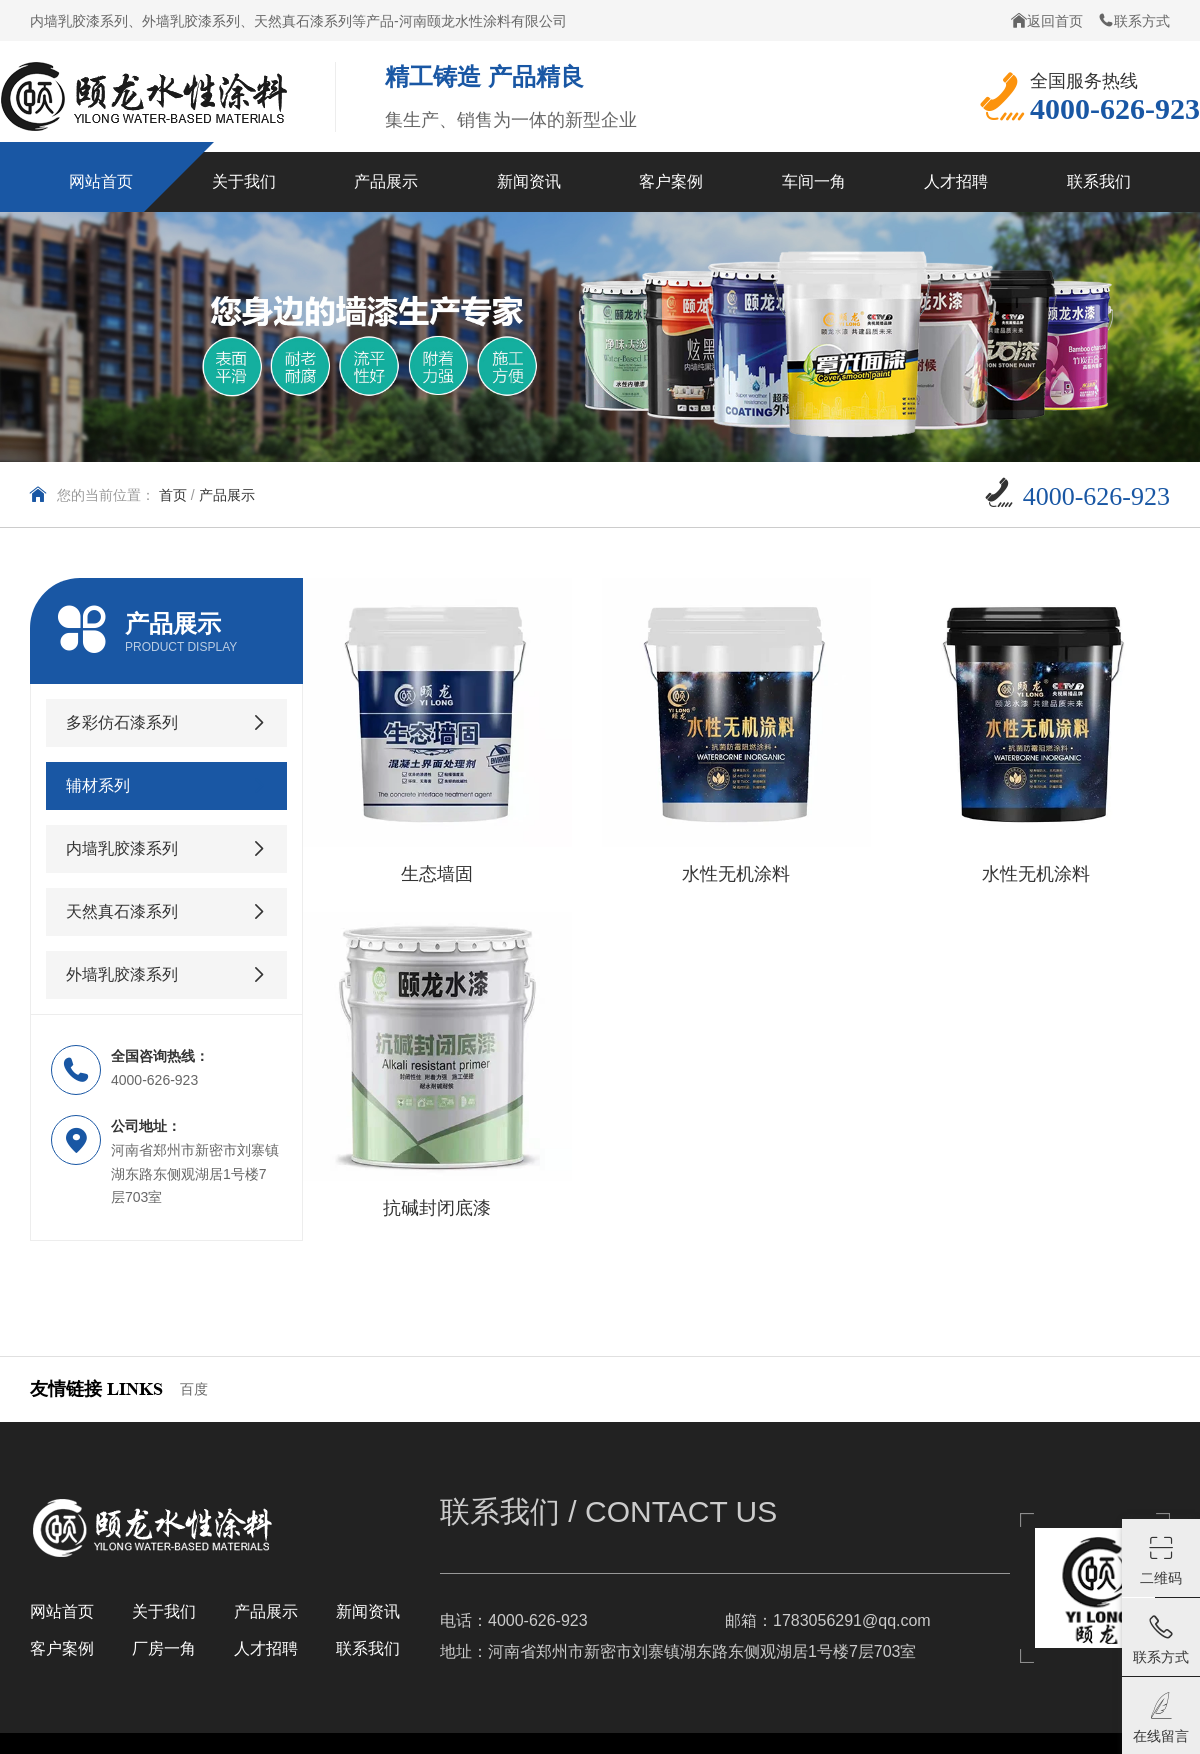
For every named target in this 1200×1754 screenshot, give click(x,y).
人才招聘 (266, 1648)
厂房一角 (164, 1648)
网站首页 (62, 1611)
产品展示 (227, 495)
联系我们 (368, 1648)
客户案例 (62, 1648)
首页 (173, 495)
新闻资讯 (368, 1611)
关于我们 (164, 1611)
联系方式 (1134, 20)
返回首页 (1047, 20)
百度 (194, 1389)
